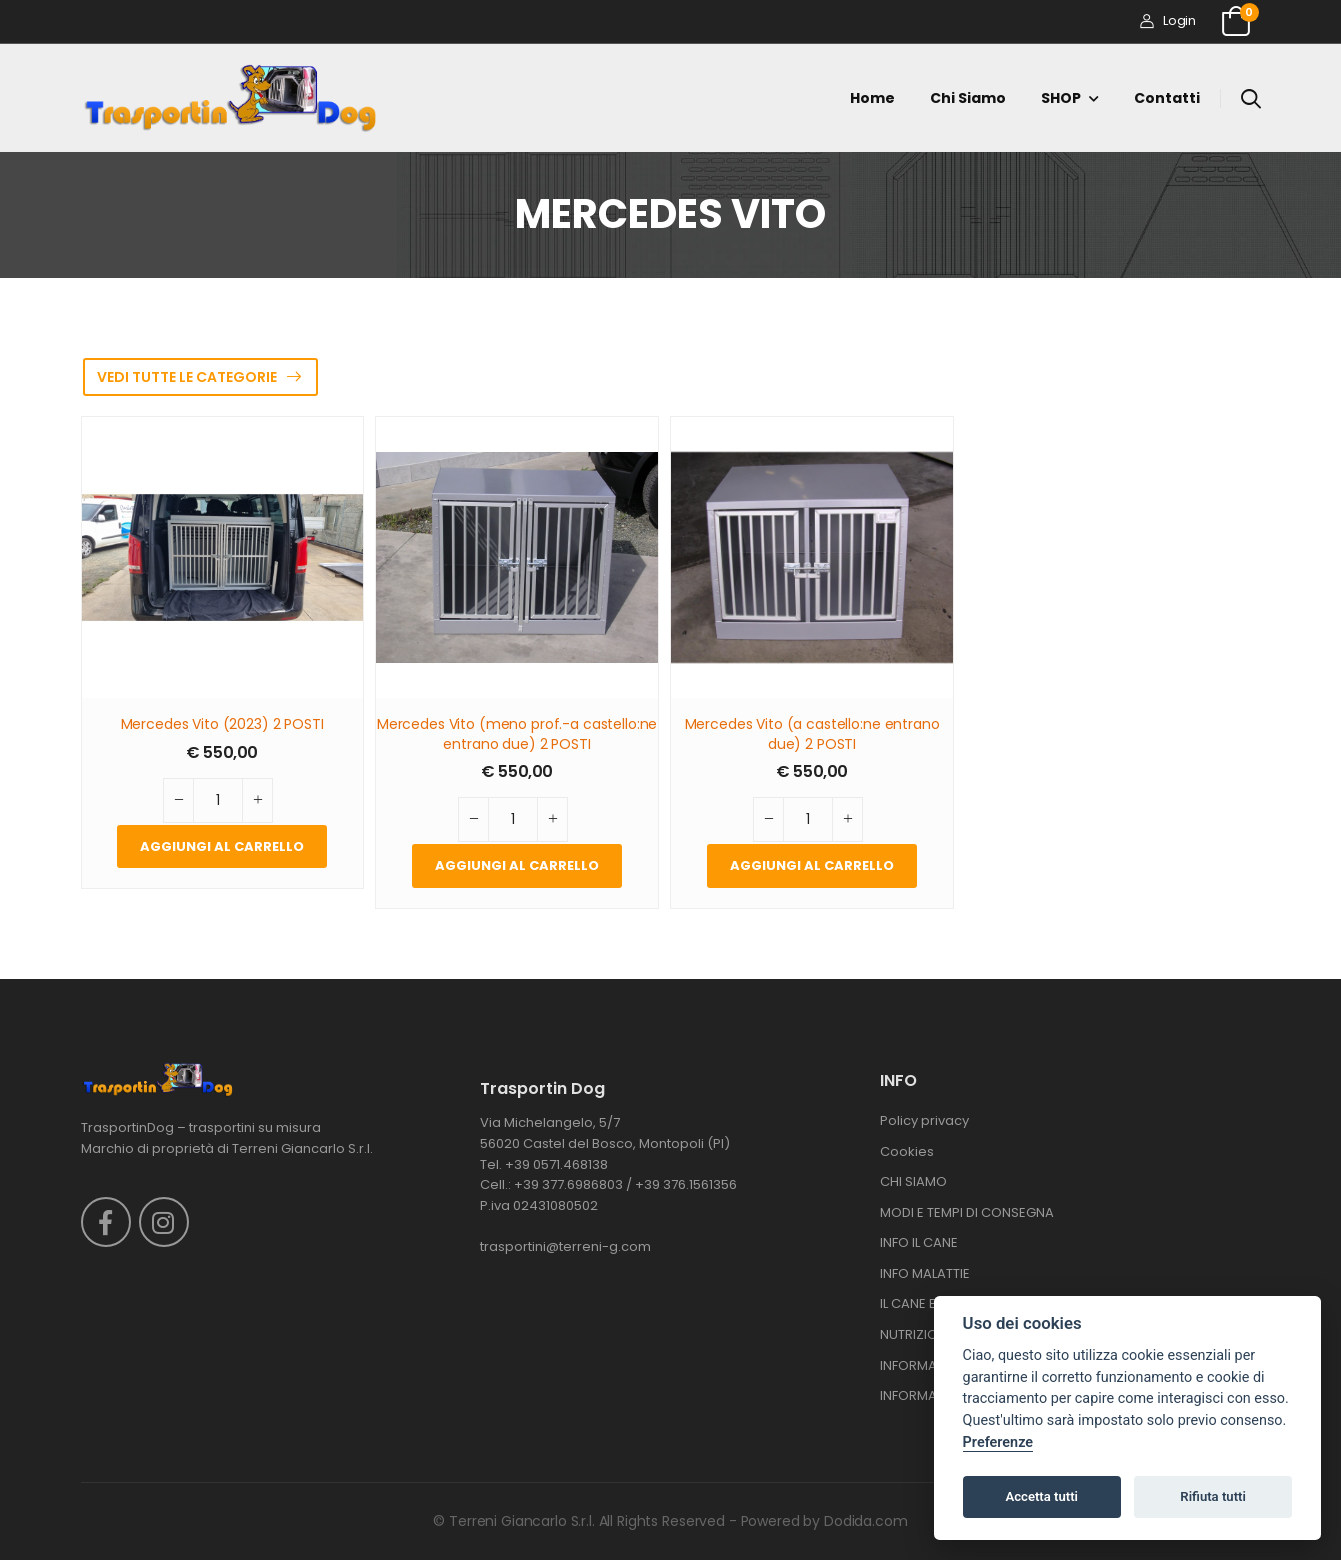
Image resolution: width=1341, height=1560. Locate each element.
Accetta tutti (1041, 1496)
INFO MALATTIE (925, 1273)
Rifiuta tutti (1213, 1496)
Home (872, 98)
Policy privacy (924, 1120)
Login (1168, 20)
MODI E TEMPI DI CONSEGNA (967, 1212)
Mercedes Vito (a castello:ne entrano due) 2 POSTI (812, 734)
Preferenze (998, 1442)
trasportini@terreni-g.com (565, 1246)
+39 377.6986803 (568, 1184)
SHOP (1061, 98)
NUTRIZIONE (917, 1334)
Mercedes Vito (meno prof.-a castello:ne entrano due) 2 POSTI (517, 734)
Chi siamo (968, 98)
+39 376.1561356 (686, 1184)
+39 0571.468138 (556, 1164)
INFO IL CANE (919, 1242)
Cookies (907, 1151)
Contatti (1167, 98)
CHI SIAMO (913, 1181)
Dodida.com (866, 1521)
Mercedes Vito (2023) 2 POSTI (222, 724)
